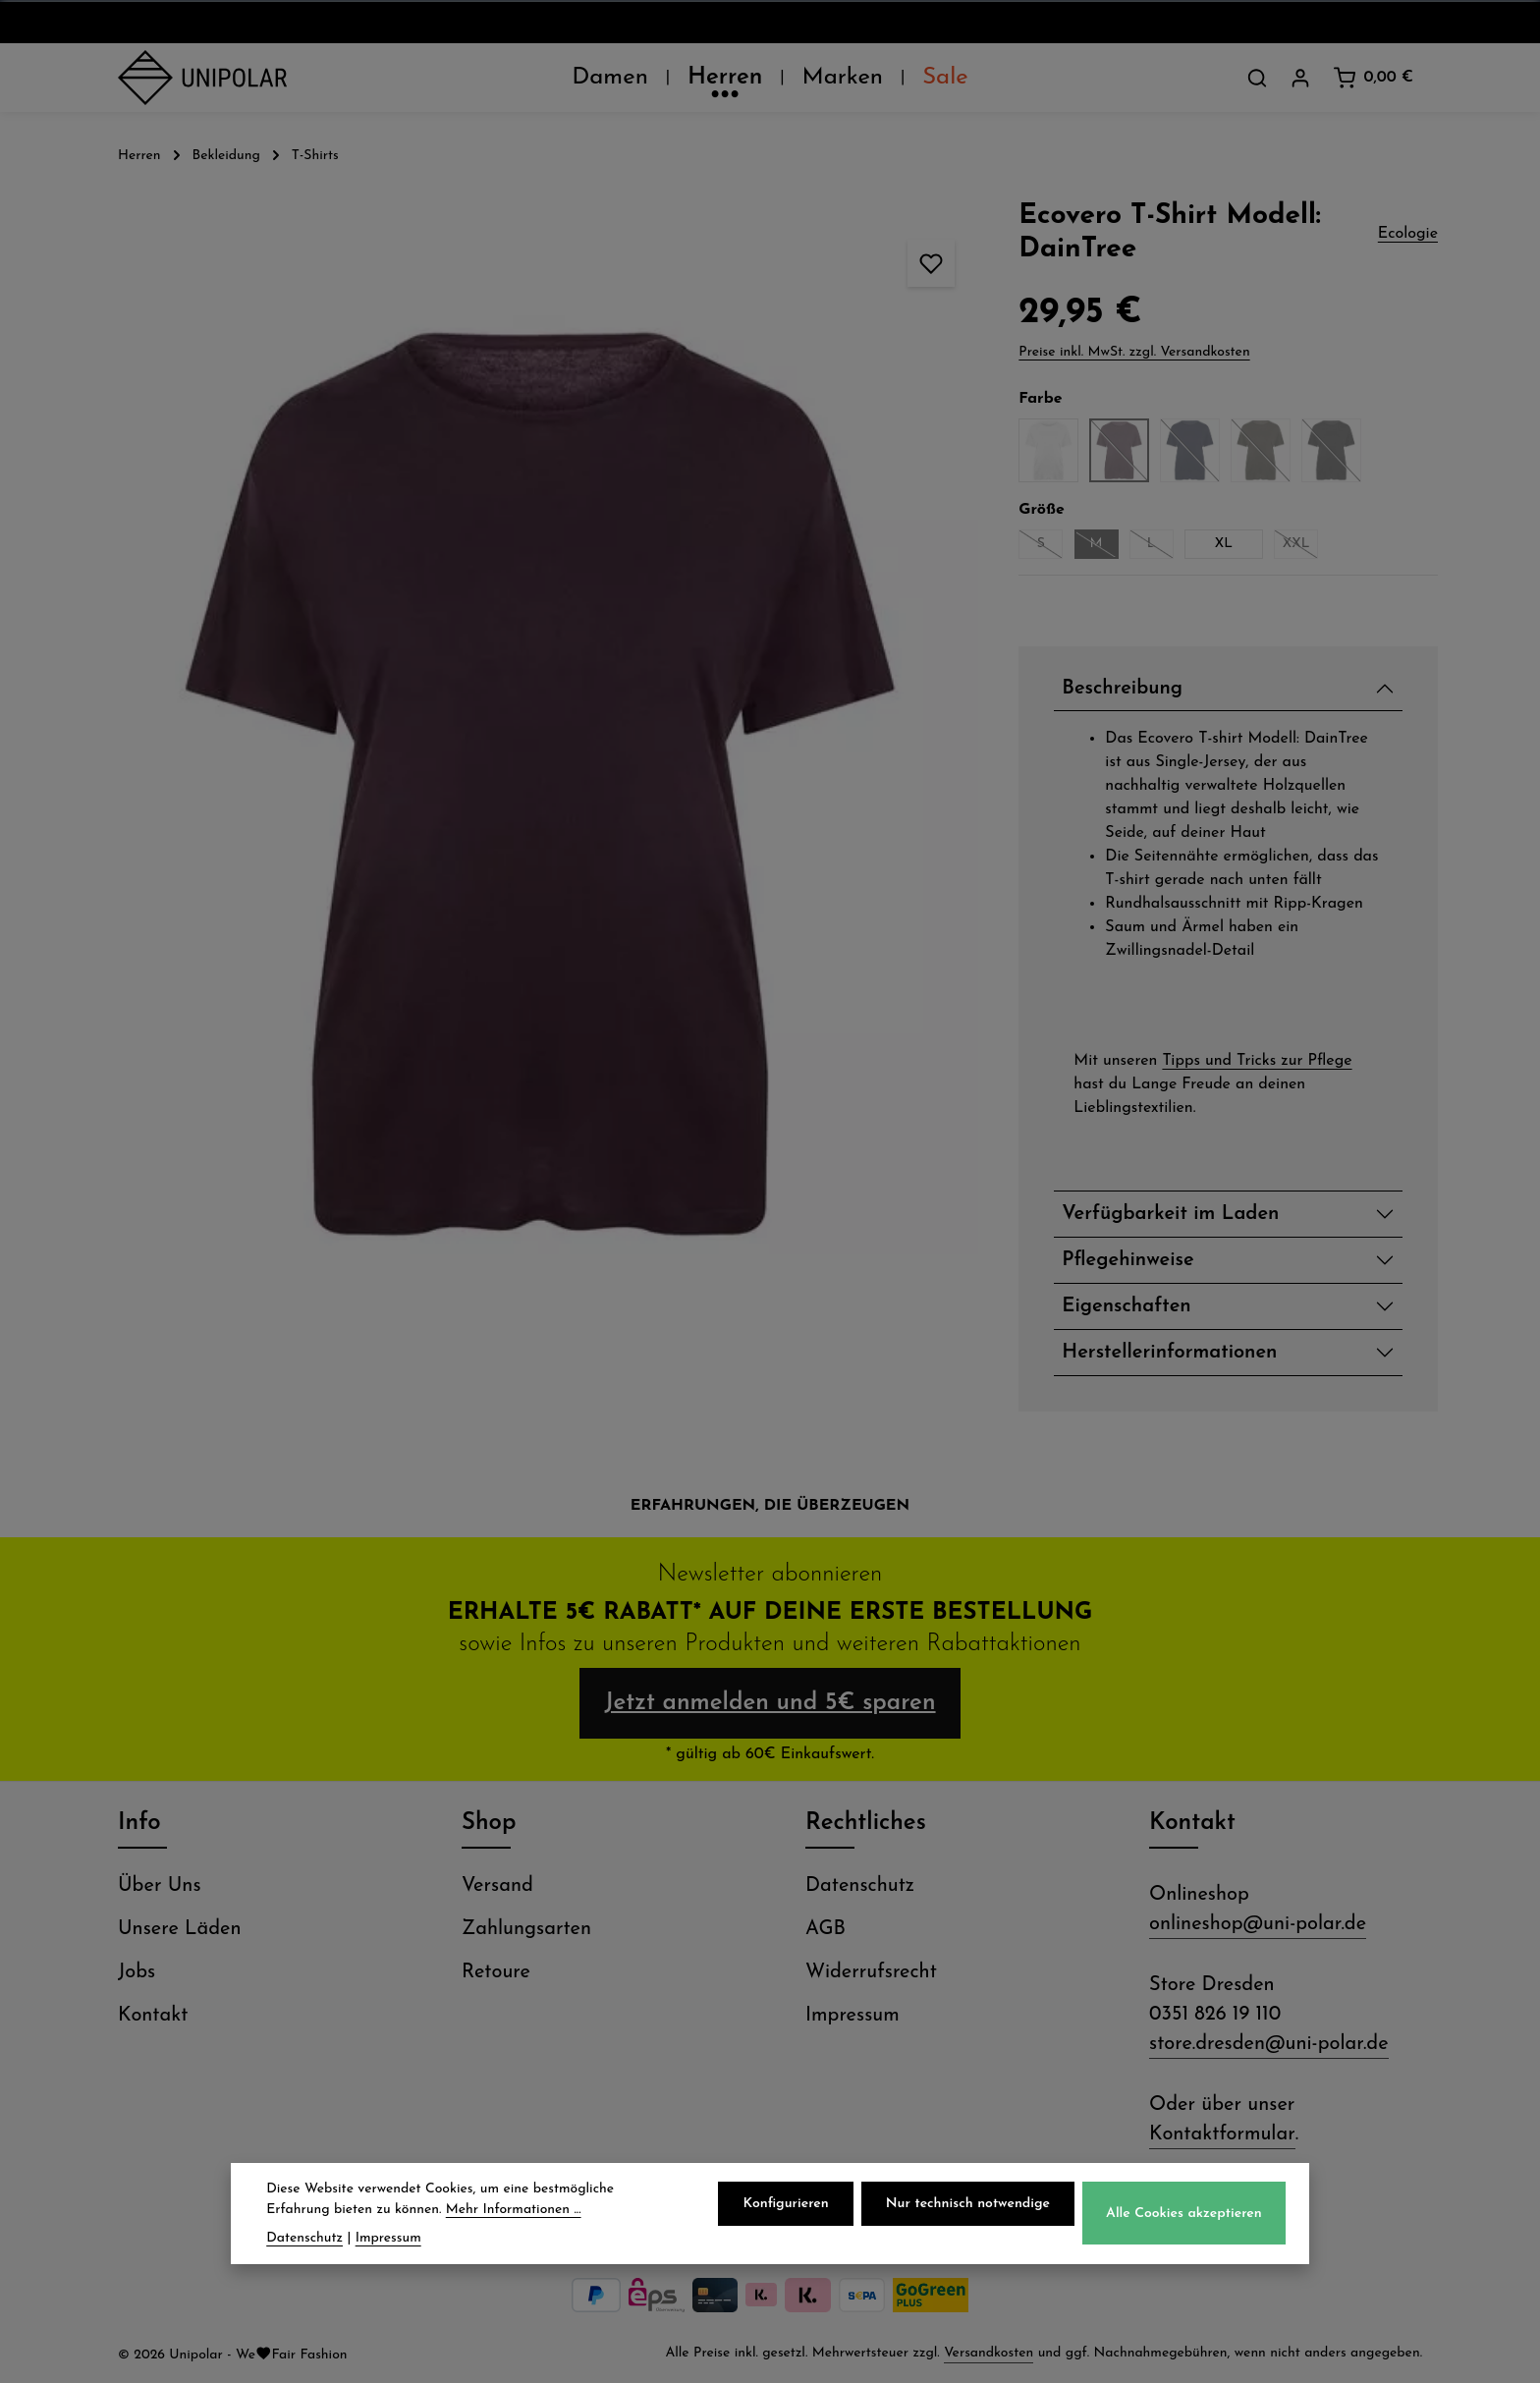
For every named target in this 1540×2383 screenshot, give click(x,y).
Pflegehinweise (1127, 1260)
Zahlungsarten (526, 1929)
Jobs (136, 1972)
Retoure (496, 1972)
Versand (497, 1886)
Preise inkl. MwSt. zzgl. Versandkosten (1133, 352)
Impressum (852, 2015)
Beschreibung (1122, 688)
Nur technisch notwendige (968, 2204)
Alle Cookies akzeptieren (1184, 2214)
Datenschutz (859, 1886)
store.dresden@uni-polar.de (1269, 2044)
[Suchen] (1257, 77)
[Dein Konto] (1300, 77)
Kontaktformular (1222, 2134)
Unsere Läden (180, 1929)
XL (1224, 543)
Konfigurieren (785, 2204)
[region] (540, 784)
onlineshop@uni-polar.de (1257, 1924)
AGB (825, 1929)
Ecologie (1408, 234)
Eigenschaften (1126, 1306)
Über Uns (159, 1886)
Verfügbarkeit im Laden (1170, 1214)
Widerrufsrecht (871, 1972)
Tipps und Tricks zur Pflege (1256, 1061)
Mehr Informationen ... (513, 2210)
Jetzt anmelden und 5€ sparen (769, 1703)
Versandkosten (988, 2353)
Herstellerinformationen (1169, 1352)
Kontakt (153, 2015)
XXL (1300, 547)
